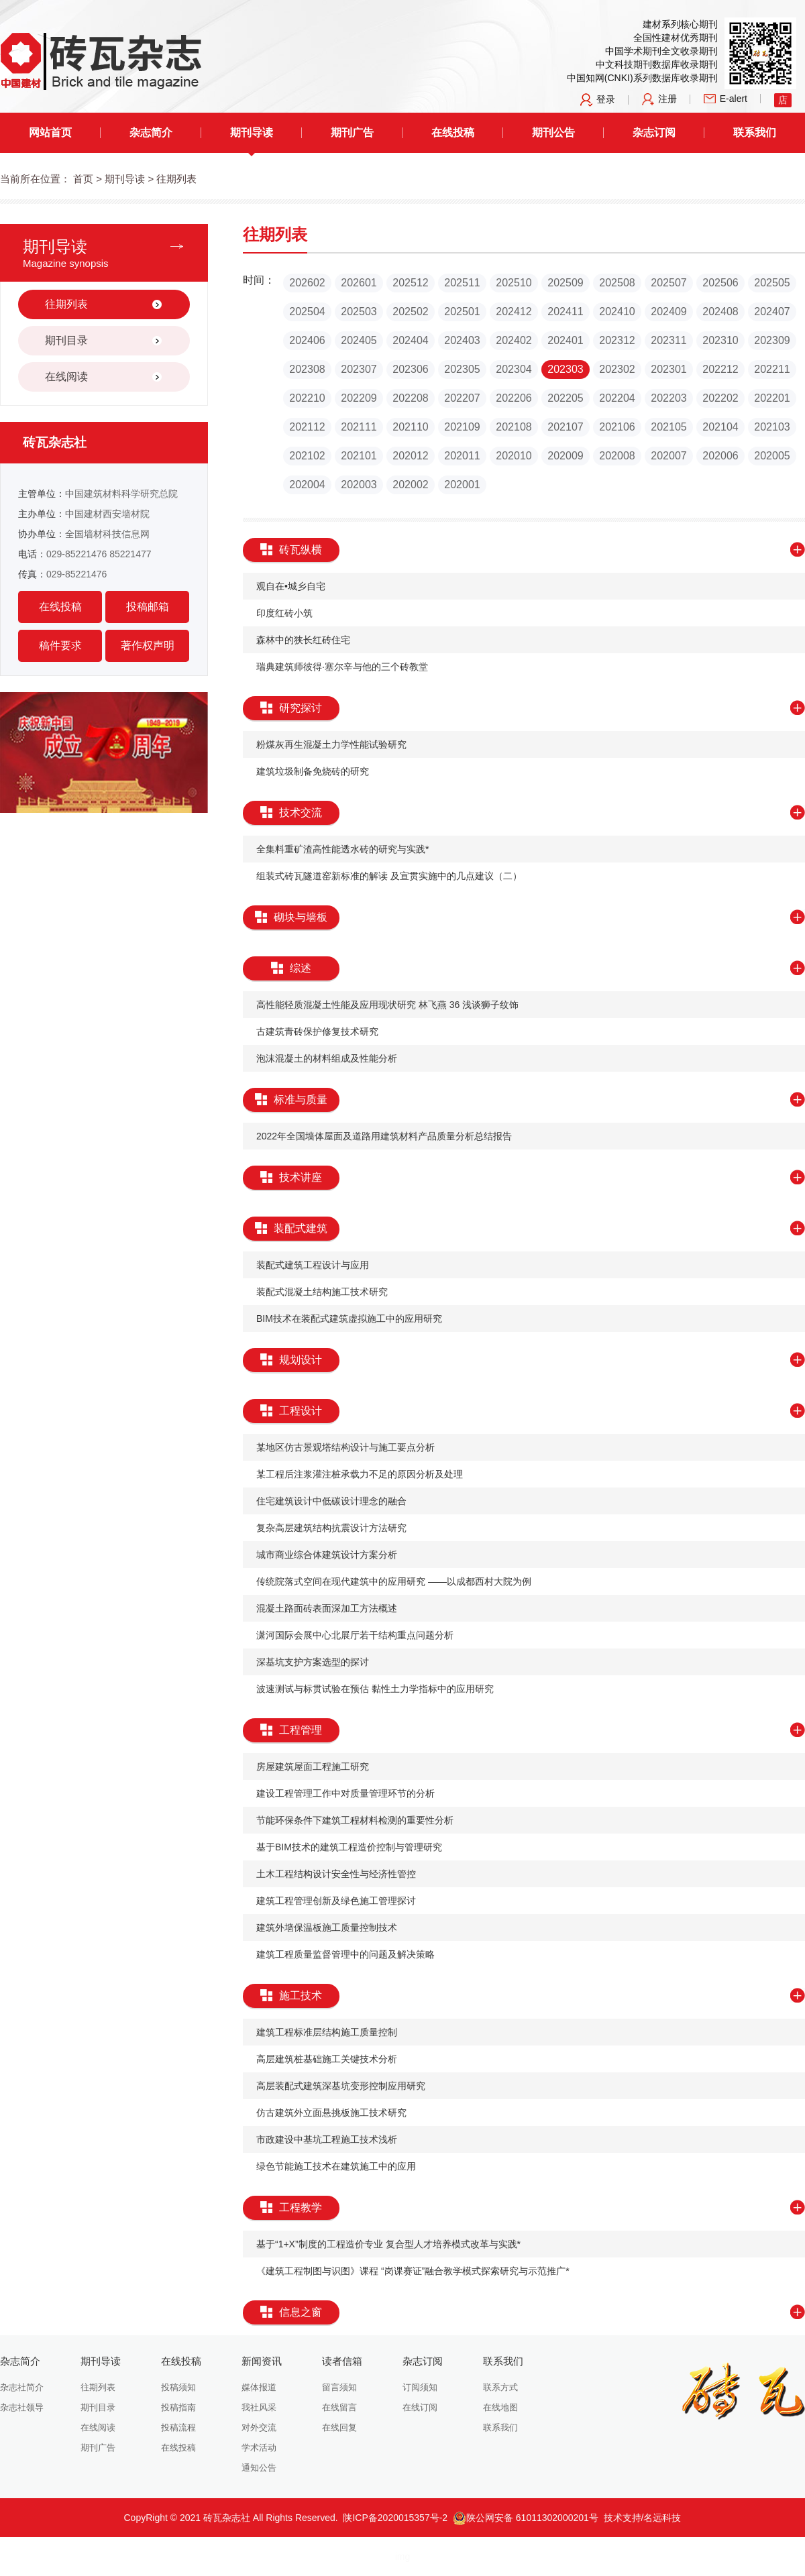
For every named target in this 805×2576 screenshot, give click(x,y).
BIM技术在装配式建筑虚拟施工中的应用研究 (349, 1318)
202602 (307, 282)
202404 (410, 340)
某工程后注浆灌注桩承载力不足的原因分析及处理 (359, 1474)
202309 (772, 340)
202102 (307, 455)
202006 (720, 455)
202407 (772, 311)
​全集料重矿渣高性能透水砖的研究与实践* (342, 849)
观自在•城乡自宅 (290, 586)
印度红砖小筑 (284, 613)
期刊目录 (97, 2407)
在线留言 (339, 2407)
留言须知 (339, 2387)
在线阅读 (97, 2427)
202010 (513, 455)
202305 (462, 369)
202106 (617, 427)
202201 (772, 398)
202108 (513, 427)
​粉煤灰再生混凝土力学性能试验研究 (331, 744)
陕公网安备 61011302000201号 (525, 2517)
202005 (772, 455)
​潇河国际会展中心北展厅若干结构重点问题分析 (354, 1635)
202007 (668, 455)
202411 (565, 311)
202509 (565, 282)
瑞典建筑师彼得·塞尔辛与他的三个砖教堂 (342, 666)
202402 (513, 340)
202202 (720, 398)
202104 (720, 427)
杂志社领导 (22, 2407)
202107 (565, 427)
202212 (720, 369)
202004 (307, 484)
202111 (358, 427)
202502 (410, 311)
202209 (358, 398)
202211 (772, 369)
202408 (720, 311)
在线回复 (339, 2427)
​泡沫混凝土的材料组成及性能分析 (326, 1058)
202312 (617, 340)
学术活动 (258, 2448)
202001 (462, 484)
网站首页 (50, 132)
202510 (513, 282)
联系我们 (754, 132)
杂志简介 (150, 132)
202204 (617, 398)
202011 (462, 455)
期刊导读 (251, 132)
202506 (720, 282)
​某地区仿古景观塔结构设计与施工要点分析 (345, 1447)
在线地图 (500, 2407)
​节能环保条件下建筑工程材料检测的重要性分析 (354, 1820)
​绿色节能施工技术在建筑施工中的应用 (336, 2166)
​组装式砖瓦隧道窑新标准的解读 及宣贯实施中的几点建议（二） (389, 876)
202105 (668, 427)
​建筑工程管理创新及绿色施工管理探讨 (336, 1900)
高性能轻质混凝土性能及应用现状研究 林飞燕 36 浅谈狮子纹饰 (387, 1004)
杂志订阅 (654, 132)
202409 (668, 311)
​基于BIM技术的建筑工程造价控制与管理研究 (349, 1847)
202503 (358, 311)
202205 (565, 398)
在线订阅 (419, 2407)
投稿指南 (178, 2407)
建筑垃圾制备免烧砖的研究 (312, 771)
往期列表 (97, 2387)
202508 (617, 282)
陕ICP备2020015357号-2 (395, 2517)
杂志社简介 (22, 2387)
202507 (668, 282)
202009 (565, 455)
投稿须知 (178, 2387)
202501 (462, 311)
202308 (307, 369)
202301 (668, 369)
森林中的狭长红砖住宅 (303, 639)
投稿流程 (178, 2427)
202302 (617, 369)
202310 (720, 340)
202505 (772, 282)
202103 (772, 427)
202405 (358, 340)
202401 (565, 340)
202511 (462, 282)
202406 (307, 340)
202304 (513, 369)
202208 (410, 398)
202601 (358, 282)
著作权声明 (147, 645)
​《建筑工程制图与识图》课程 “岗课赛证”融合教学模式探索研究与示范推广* (413, 2270)
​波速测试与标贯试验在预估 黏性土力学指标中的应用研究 (375, 1688)
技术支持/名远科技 (643, 2517)
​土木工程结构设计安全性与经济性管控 (336, 1873)
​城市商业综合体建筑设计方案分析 (326, 1554)
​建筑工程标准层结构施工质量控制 (326, 2032)
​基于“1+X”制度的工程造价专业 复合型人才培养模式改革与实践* (388, 2244)
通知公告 (258, 2468)
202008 (617, 455)
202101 (358, 455)
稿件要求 (60, 645)
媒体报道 (258, 2387)
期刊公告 (553, 132)
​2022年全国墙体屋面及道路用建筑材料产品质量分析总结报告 (384, 1136)
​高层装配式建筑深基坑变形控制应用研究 (340, 2085)
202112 (307, 427)
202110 (410, 427)
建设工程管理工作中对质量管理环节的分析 (345, 1793)
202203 (668, 398)
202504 (307, 311)
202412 (513, 311)
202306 (410, 369)
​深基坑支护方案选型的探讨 (312, 1662)
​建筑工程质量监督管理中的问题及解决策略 (345, 1954)
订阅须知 (419, 2387)
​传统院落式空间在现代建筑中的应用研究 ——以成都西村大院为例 (393, 1581)
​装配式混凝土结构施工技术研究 (322, 1291)
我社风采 (258, 2407)
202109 (462, 427)
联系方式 (500, 2387)
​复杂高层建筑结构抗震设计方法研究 (331, 1527)
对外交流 (258, 2427)
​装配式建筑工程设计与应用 (312, 1264)
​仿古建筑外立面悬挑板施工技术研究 (331, 2112)
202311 (668, 340)
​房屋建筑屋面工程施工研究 (312, 1766)
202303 (565, 369)
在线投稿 (452, 132)
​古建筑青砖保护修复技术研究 (317, 1031)
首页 (83, 178)
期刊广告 (352, 132)
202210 (307, 398)
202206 (513, 398)
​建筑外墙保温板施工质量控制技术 (326, 1927)
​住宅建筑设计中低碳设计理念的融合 (331, 1501)
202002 (410, 484)
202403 (462, 340)
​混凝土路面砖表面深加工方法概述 (326, 1608)
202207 (462, 398)
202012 (410, 455)
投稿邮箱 (147, 606)
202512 (410, 282)
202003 (358, 484)
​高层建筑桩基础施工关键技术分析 (326, 2059)
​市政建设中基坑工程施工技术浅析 (326, 2139)
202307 (358, 369)
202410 (617, 311)
